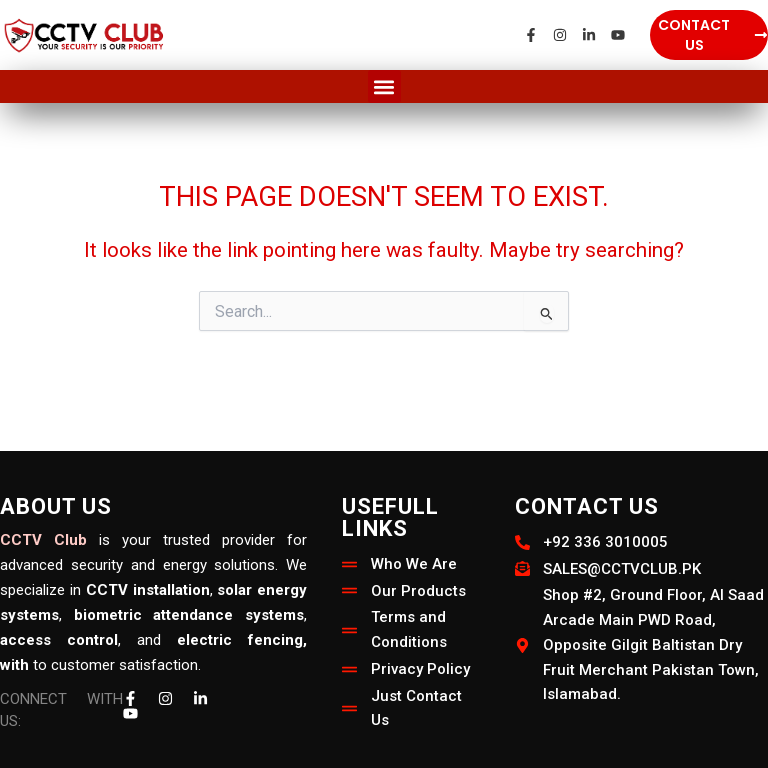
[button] (384, 86)
